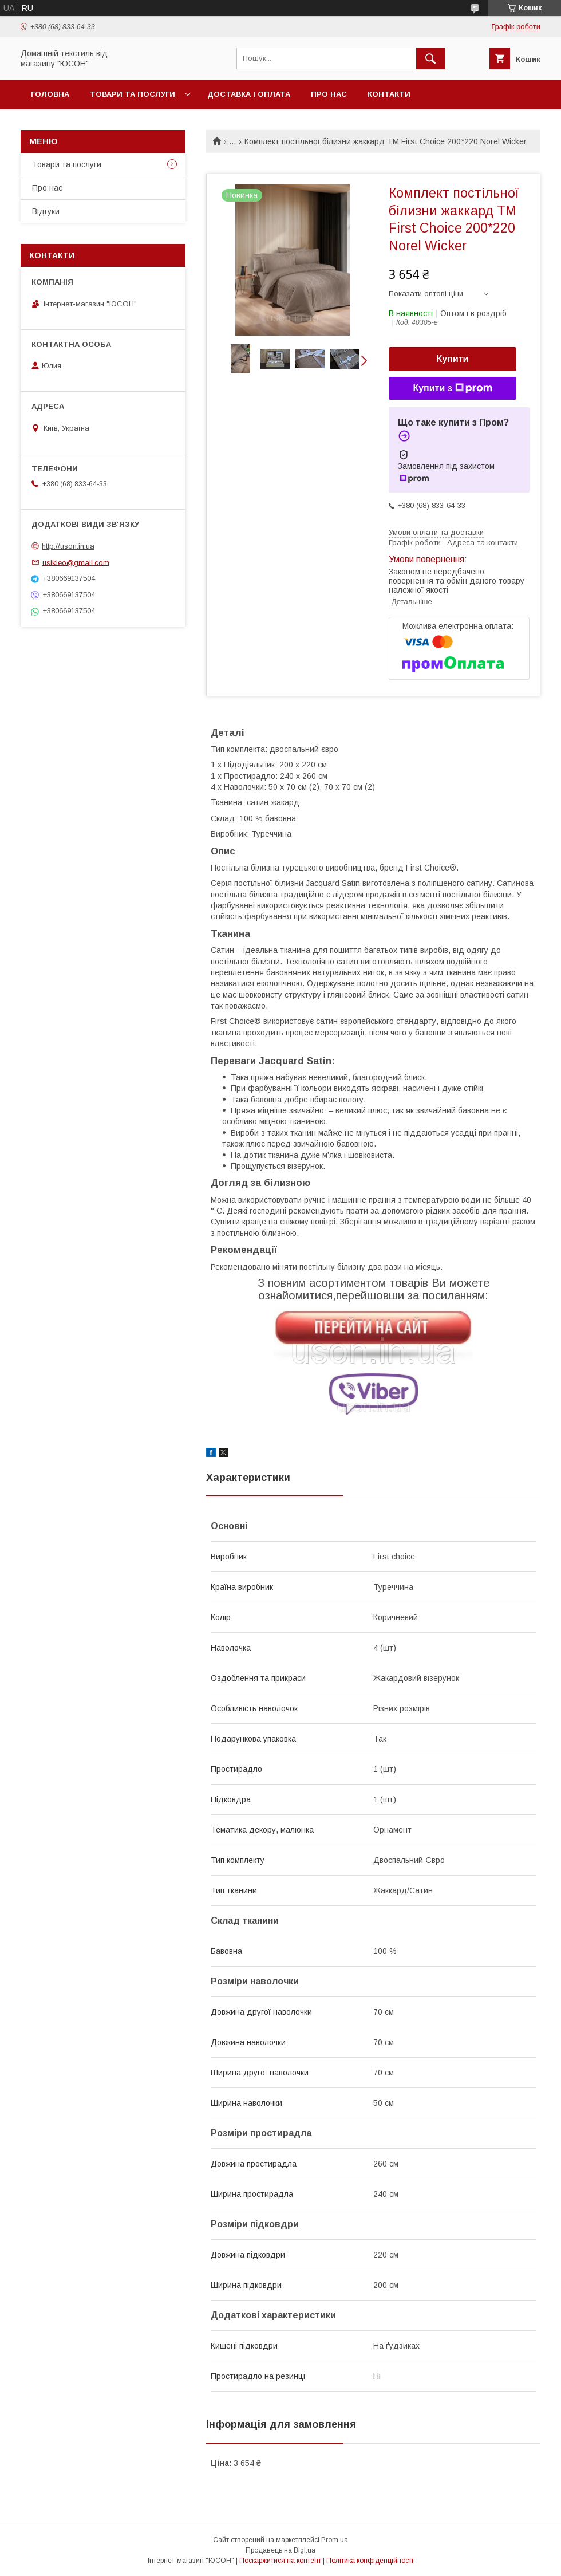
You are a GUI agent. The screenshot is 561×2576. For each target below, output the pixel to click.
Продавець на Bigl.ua (280, 2550)
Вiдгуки (46, 211)
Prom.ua (334, 2540)
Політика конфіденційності (369, 2561)
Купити (453, 359)
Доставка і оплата (248, 94)
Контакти (389, 94)
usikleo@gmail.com (75, 562)
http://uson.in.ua (68, 546)
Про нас (329, 94)
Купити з (452, 388)
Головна (50, 94)
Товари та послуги (132, 94)
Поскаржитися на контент (280, 2561)
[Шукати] (430, 58)
